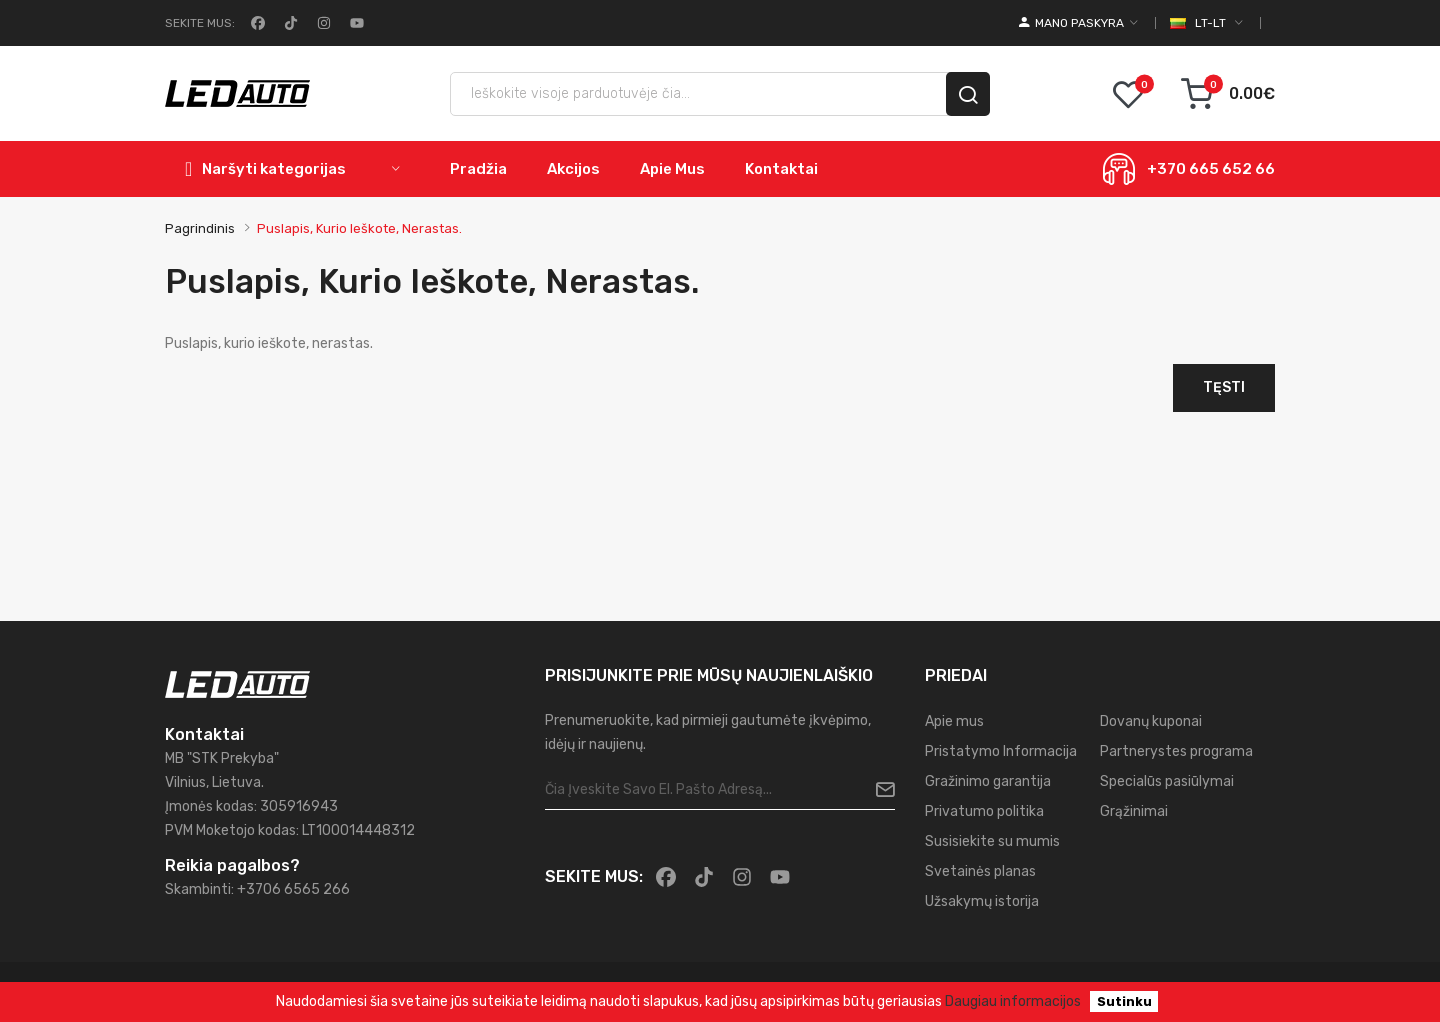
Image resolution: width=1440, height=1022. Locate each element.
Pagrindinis (200, 228)
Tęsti (1224, 387)
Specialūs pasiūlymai (1167, 781)
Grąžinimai (1134, 811)
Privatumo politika (984, 811)
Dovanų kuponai (1151, 721)
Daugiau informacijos (1013, 1001)
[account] (1078, 23)
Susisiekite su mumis (992, 841)
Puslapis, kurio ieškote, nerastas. (359, 228)
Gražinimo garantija (988, 781)
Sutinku (1124, 1001)
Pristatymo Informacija (1001, 751)
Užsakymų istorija (982, 901)
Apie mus (954, 721)
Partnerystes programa (1176, 751)
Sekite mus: (200, 23)
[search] (968, 94)
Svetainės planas (980, 871)
